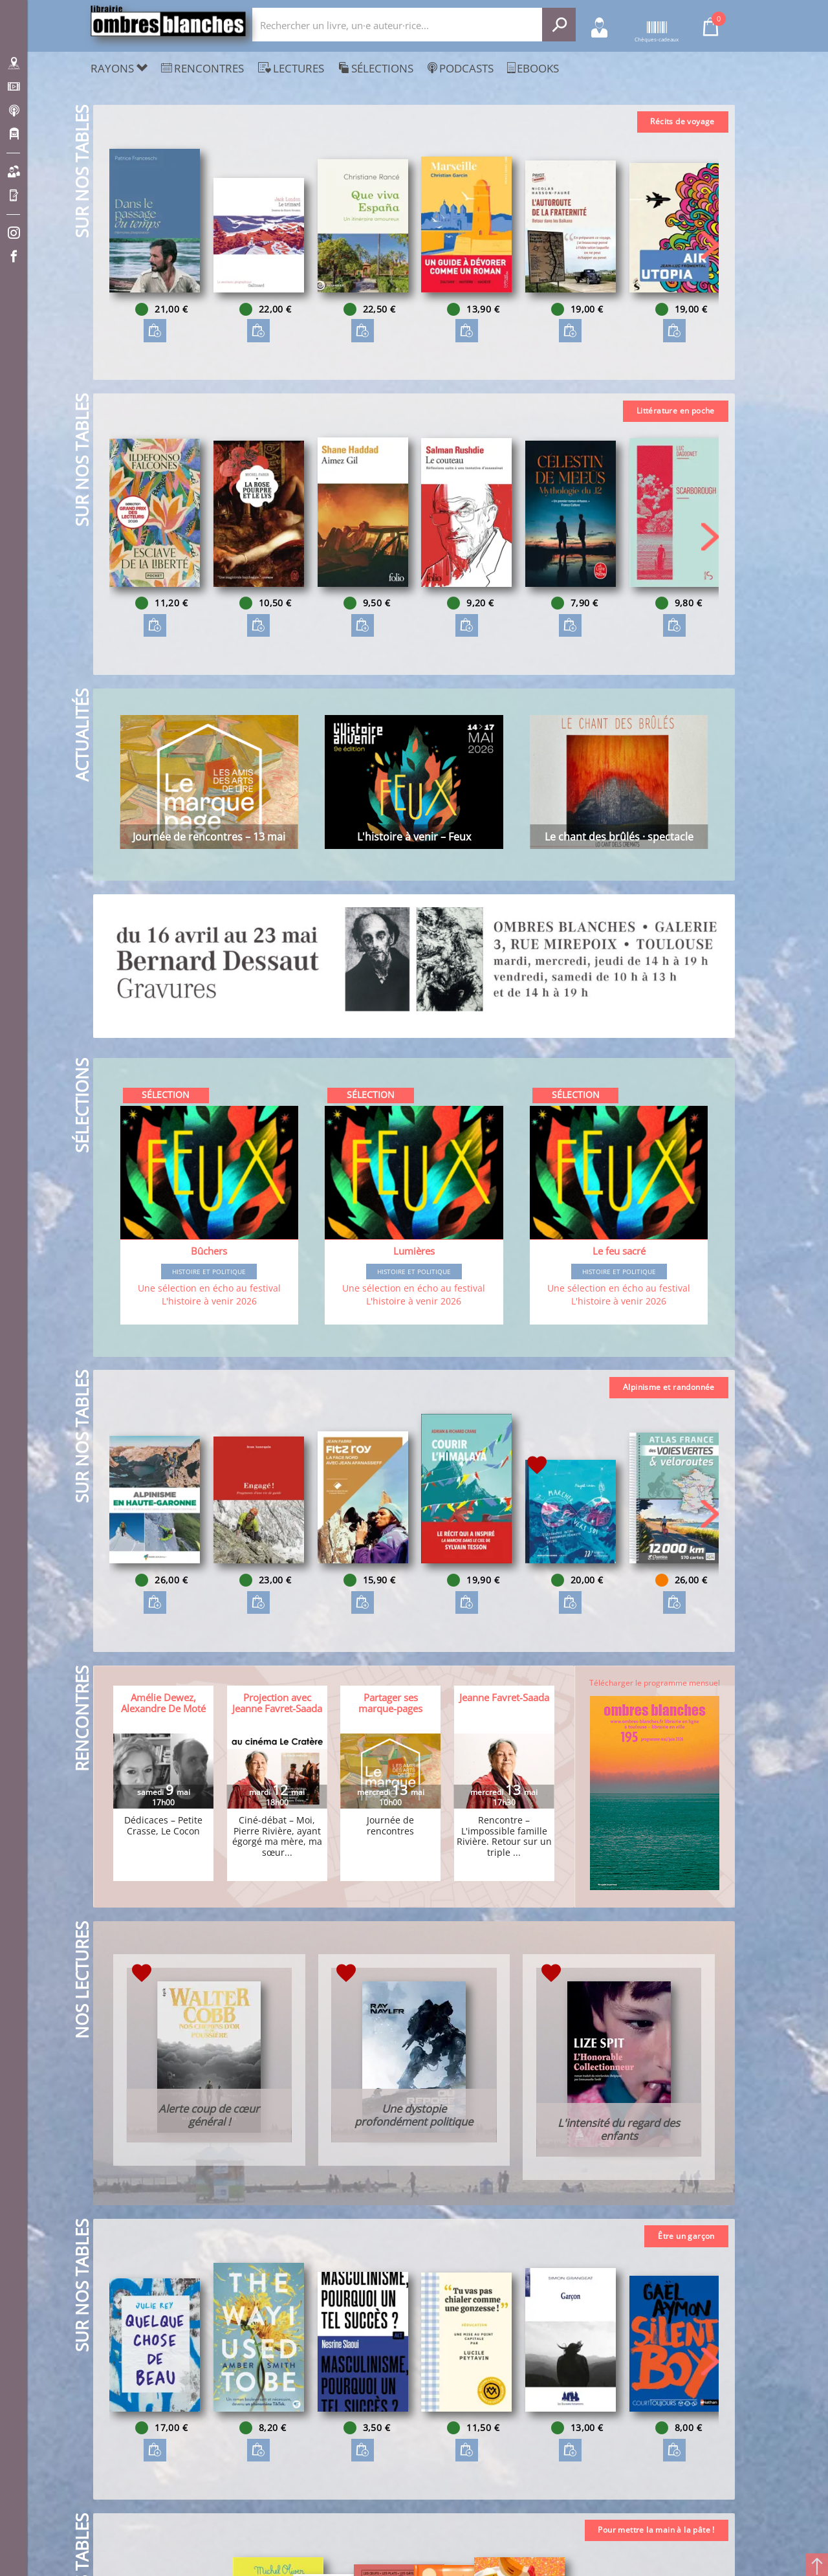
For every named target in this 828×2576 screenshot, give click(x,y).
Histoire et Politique (209, 1270)
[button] (710, 245)
